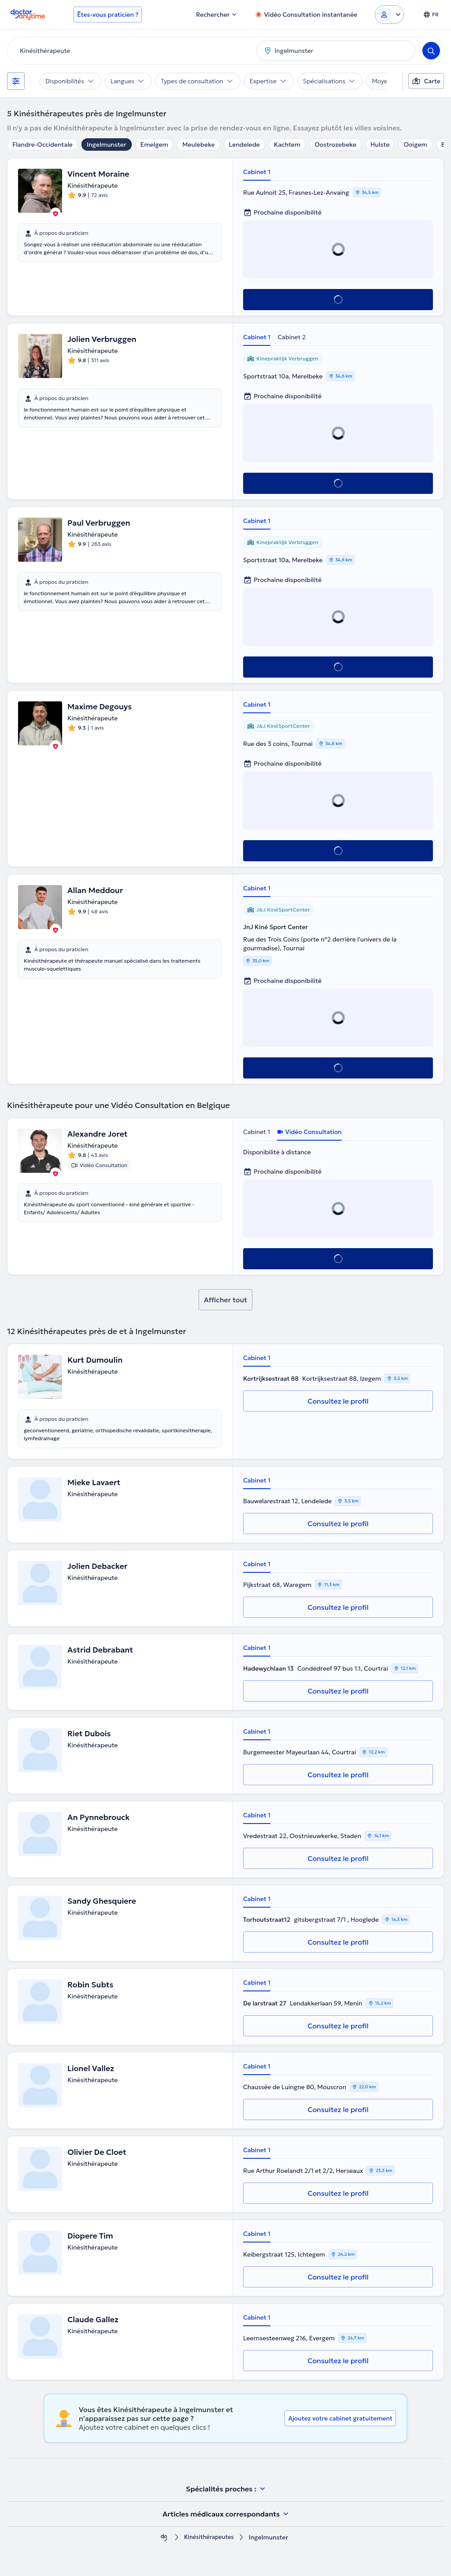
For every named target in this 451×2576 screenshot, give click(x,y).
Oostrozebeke (335, 144)
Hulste (379, 144)
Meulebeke (198, 144)
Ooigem (415, 144)
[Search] (431, 50)
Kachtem (287, 144)
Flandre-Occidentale (42, 144)
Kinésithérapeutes (209, 2537)
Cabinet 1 (256, 172)
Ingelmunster (106, 144)
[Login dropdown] (389, 14)
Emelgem (154, 144)
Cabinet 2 (291, 337)
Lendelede (244, 144)
